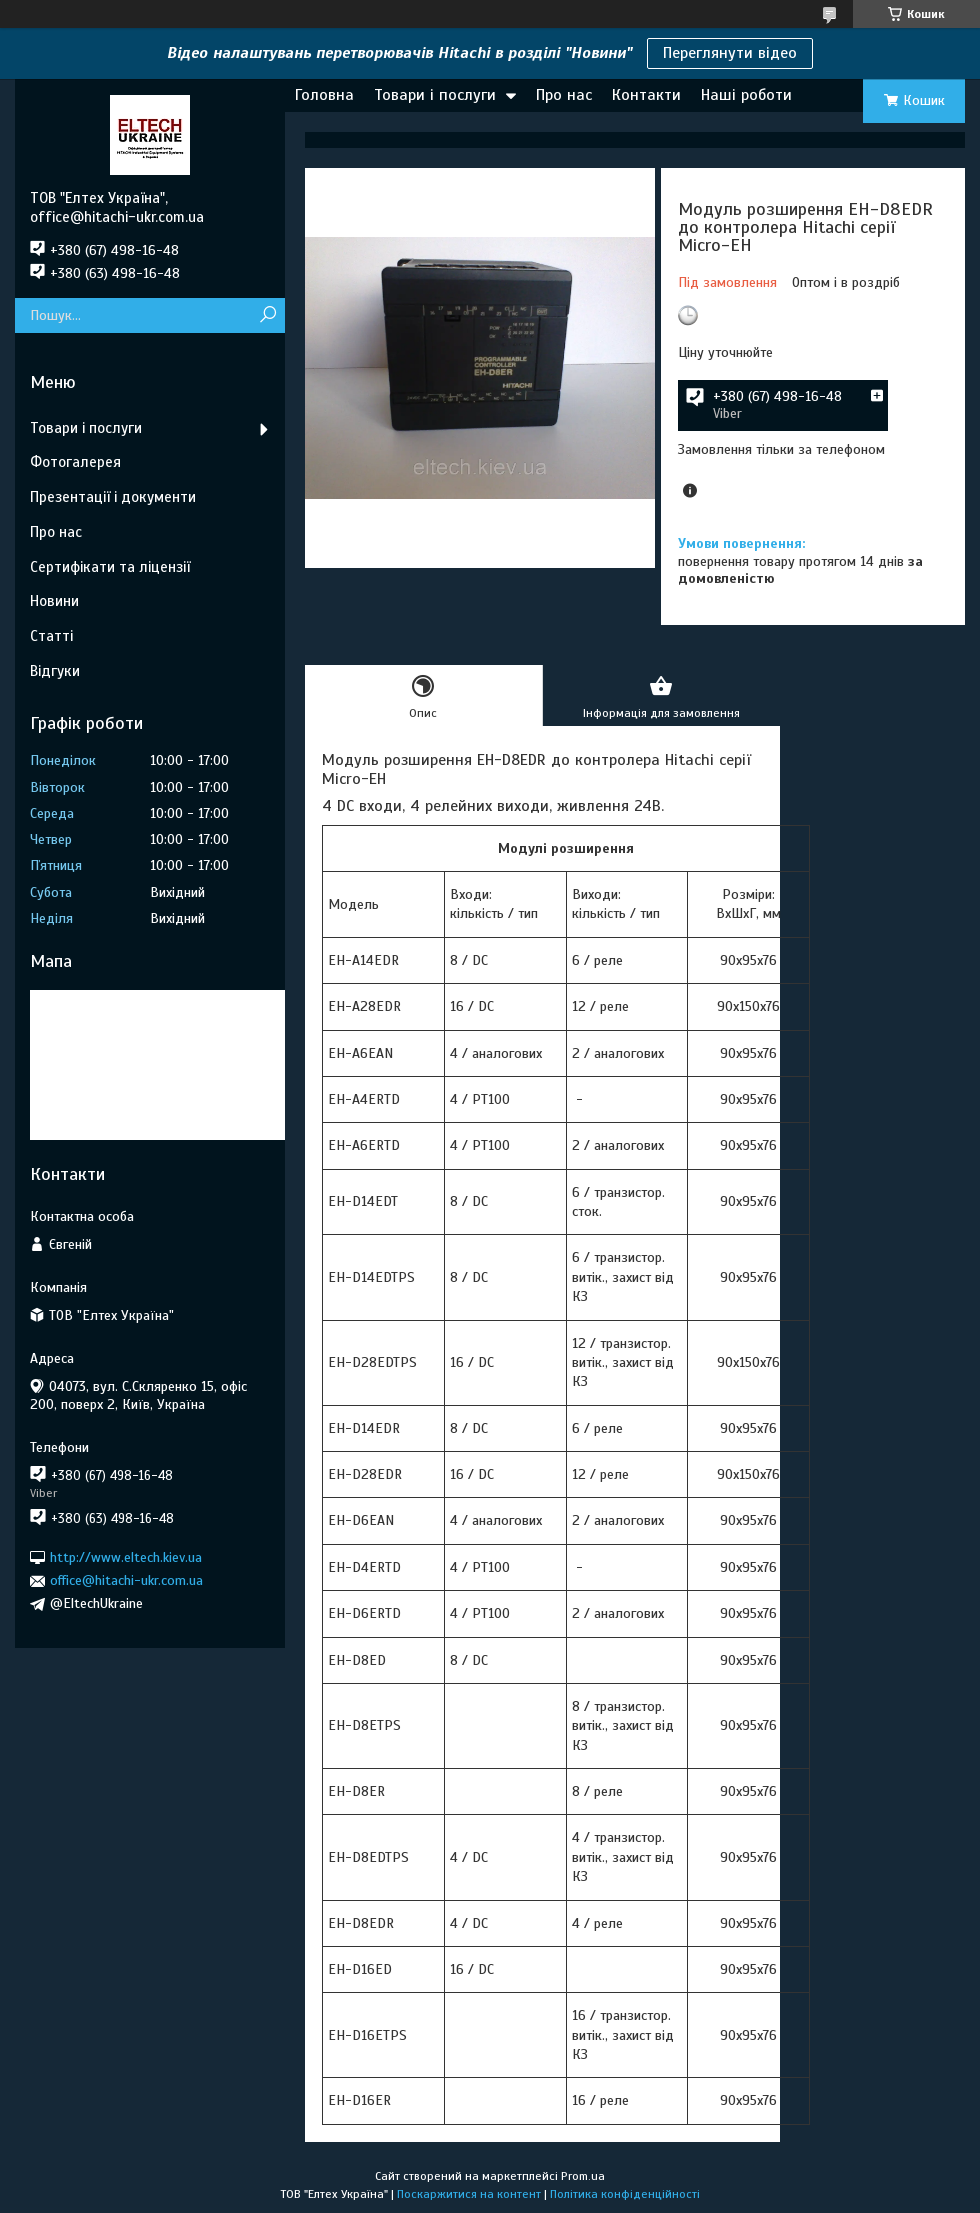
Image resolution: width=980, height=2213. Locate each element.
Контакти (646, 95)
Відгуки (55, 671)
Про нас (564, 95)
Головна (324, 95)
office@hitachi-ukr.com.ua (126, 1580)
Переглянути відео (730, 53)
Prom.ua (583, 2176)
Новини (54, 601)
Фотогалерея (75, 462)
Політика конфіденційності (625, 2194)
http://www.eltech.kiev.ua (126, 1557)
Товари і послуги (435, 95)
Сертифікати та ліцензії (110, 567)
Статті (51, 636)
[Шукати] (267, 315)
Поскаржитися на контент (469, 2194)
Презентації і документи (113, 497)
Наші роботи (746, 95)
